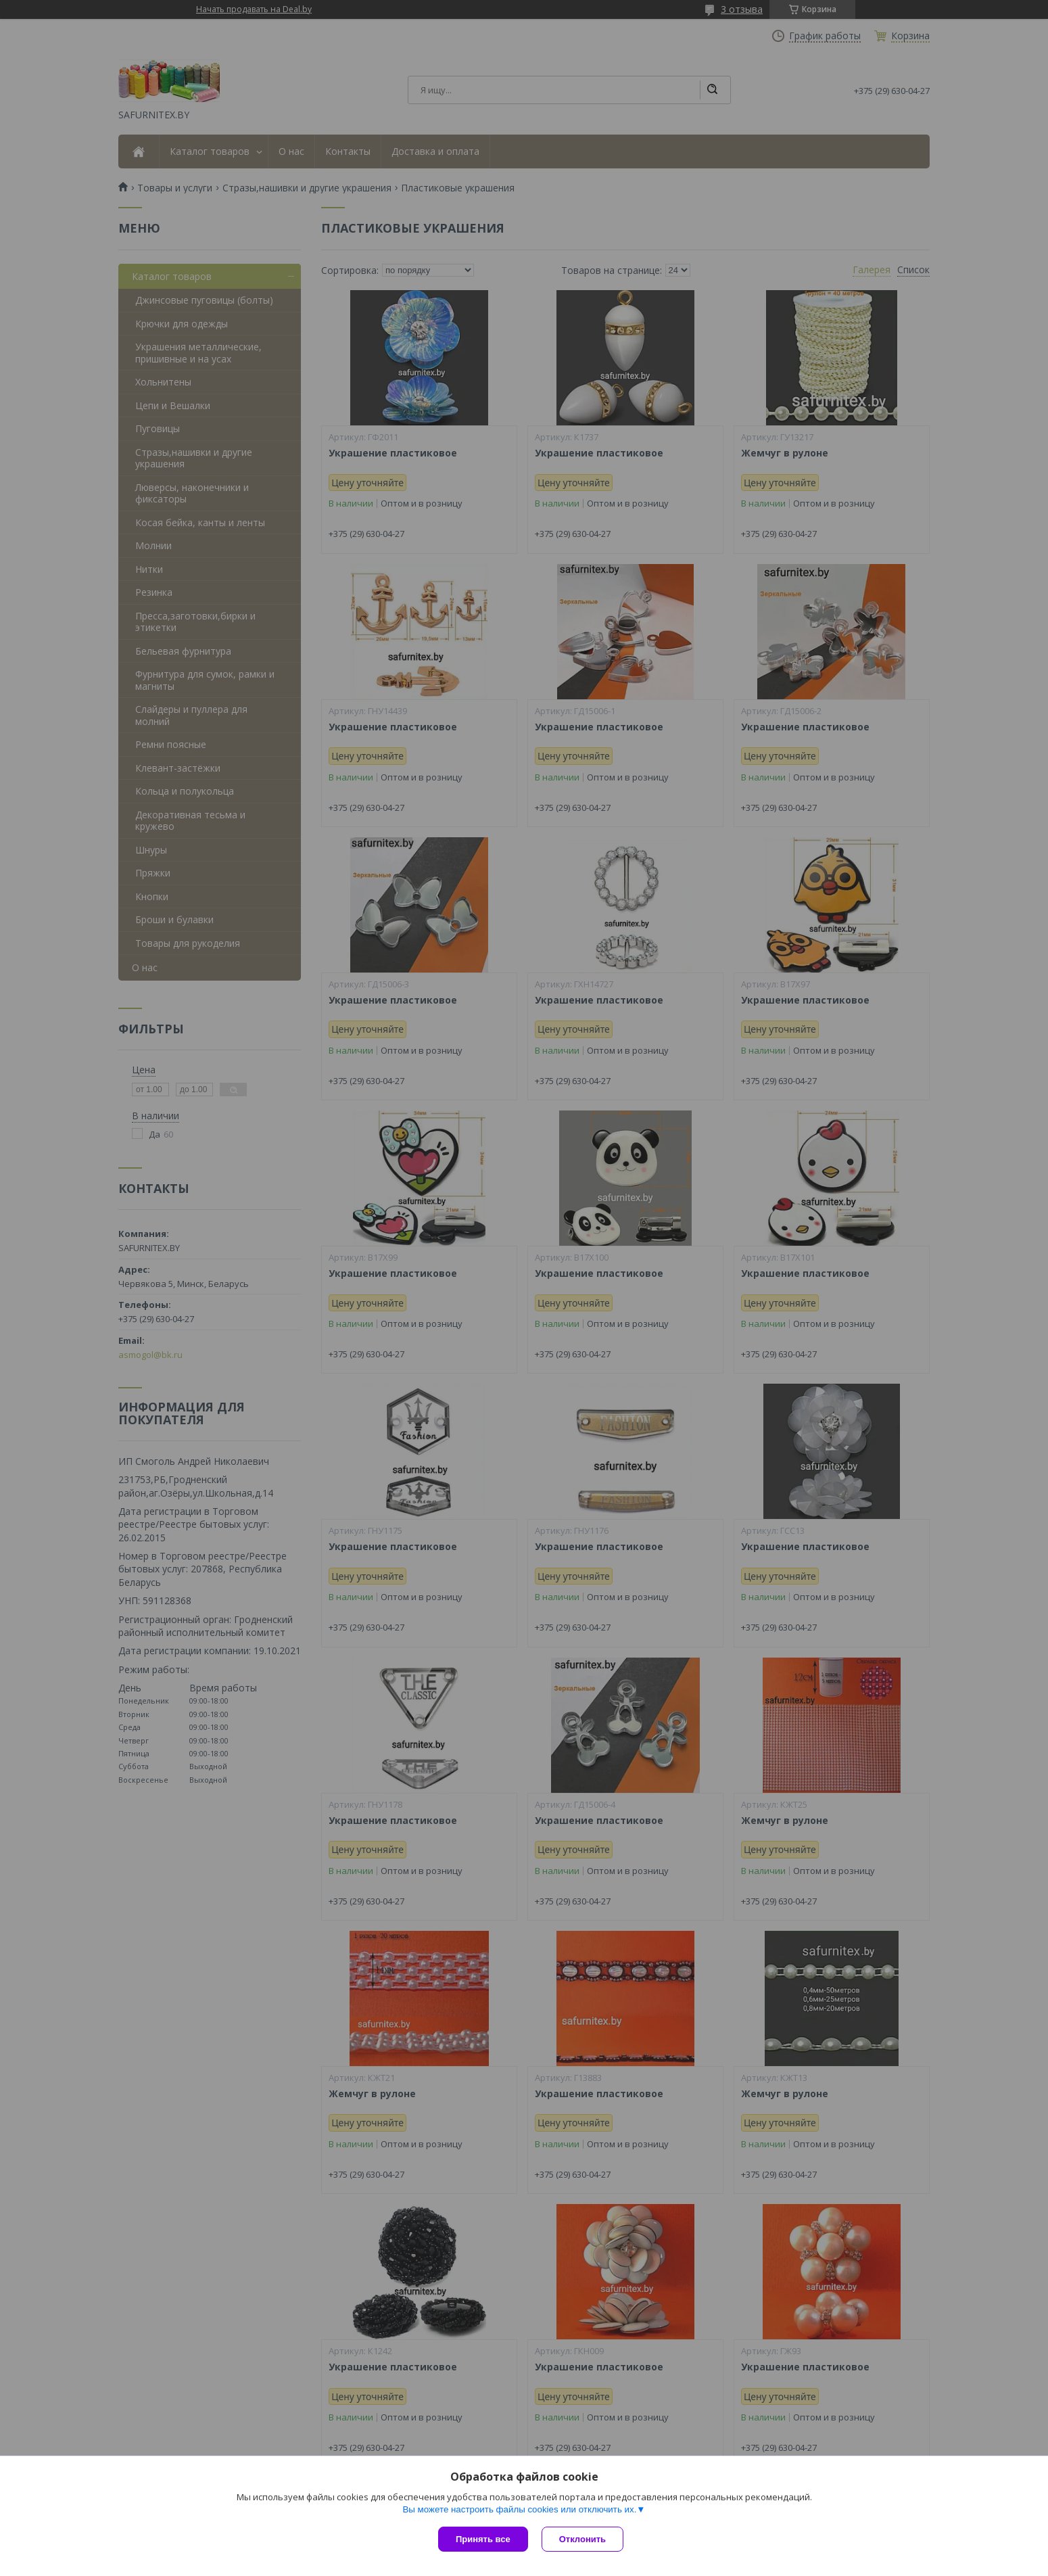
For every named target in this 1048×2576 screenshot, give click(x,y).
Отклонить (582, 2539)
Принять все (483, 2539)
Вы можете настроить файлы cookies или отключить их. (519, 2509)
